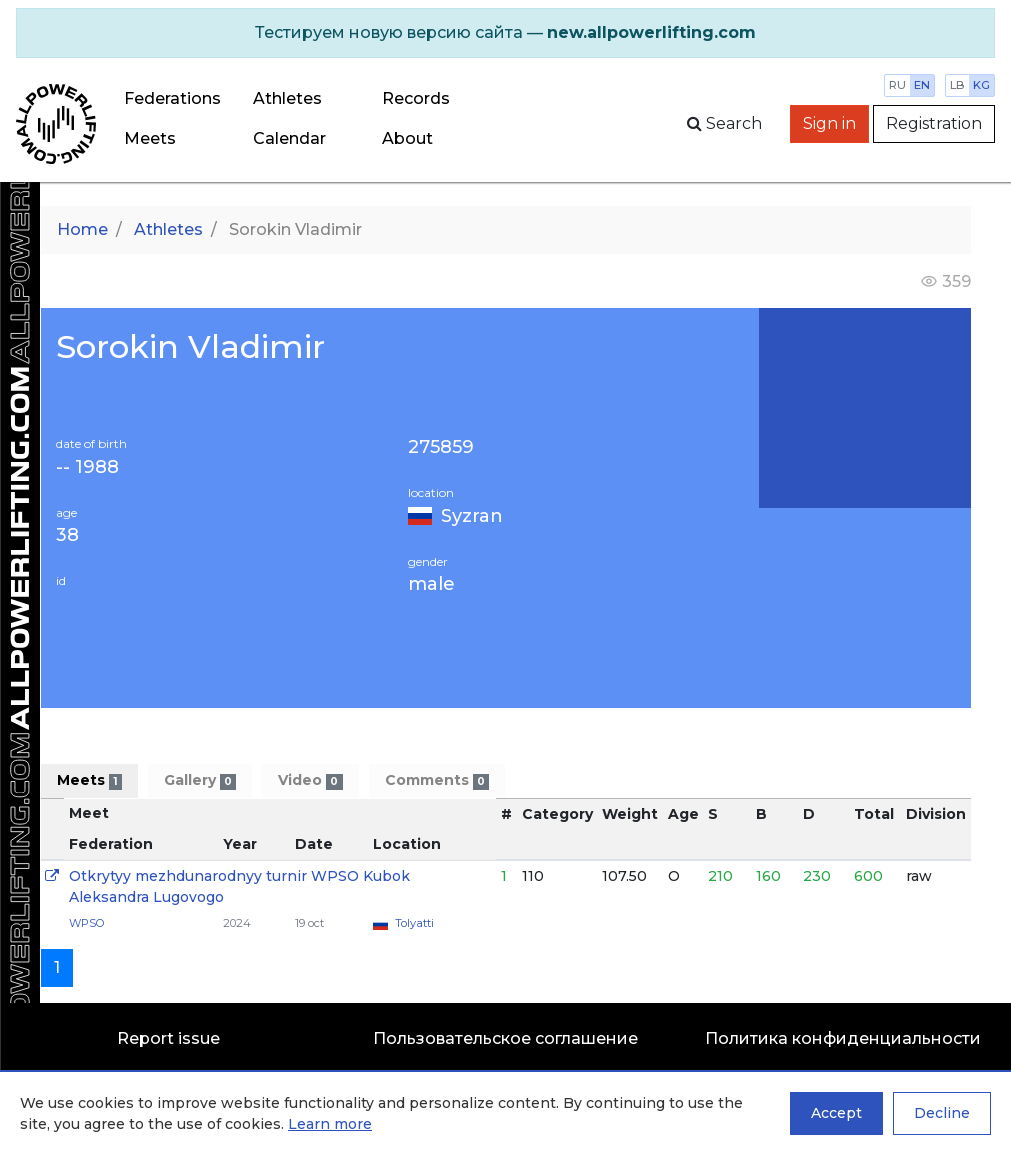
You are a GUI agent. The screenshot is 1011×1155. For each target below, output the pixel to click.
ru (897, 85)
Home (82, 229)
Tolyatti (414, 923)
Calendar (289, 138)
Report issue (168, 1038)
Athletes (287, 98)
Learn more (330, 1124)
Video (310, 780)
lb (957, 85)
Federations (172, 98)
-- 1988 (87, 467)
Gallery (200, 780)
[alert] (505, 33)
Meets (150, 138)
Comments (437, 780)
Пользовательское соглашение (505, 1038)
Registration (934, 123)
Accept (836, 1113)
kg (981, 85)
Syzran (472, 516)
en (922, 85)
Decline (942, 1113)
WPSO (87, 923)
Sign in (829, 123)
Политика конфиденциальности (843, 1038)
